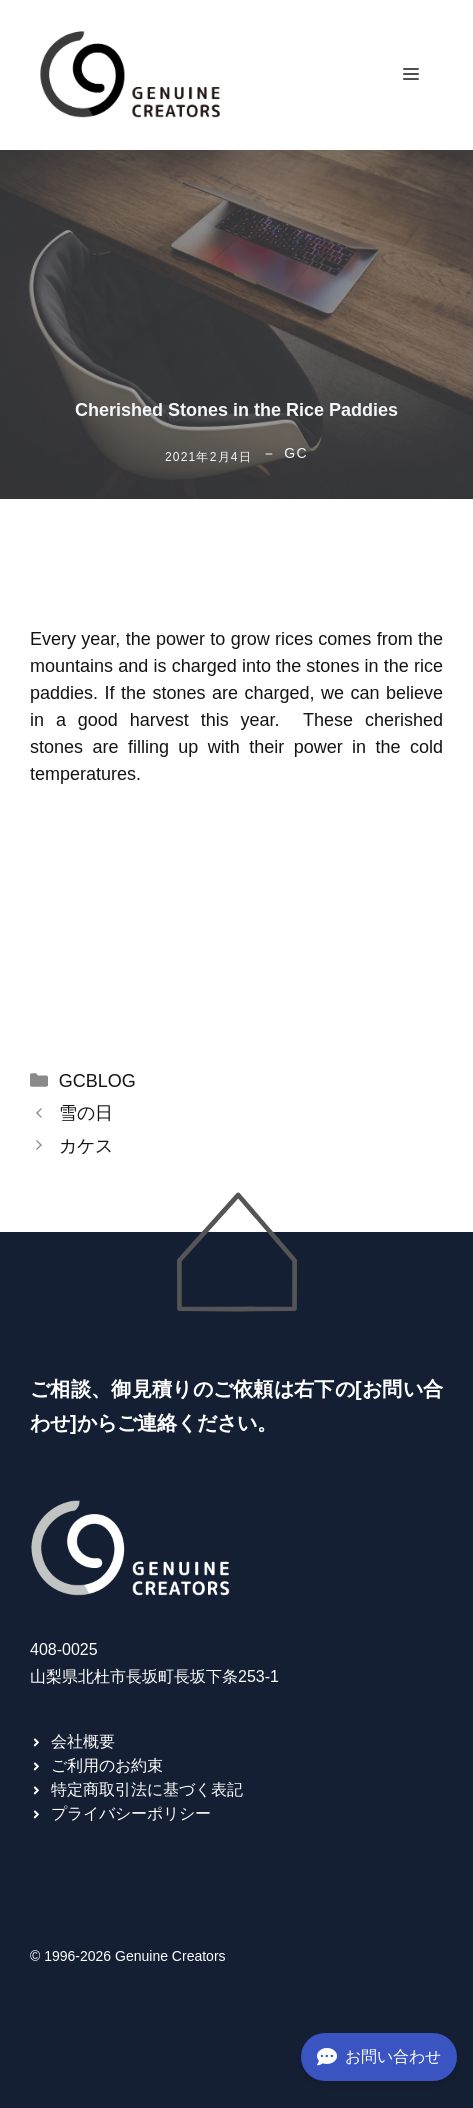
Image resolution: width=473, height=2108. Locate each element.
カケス (86, 1146)
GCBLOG (97, 1081)
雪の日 (86, 1113)
